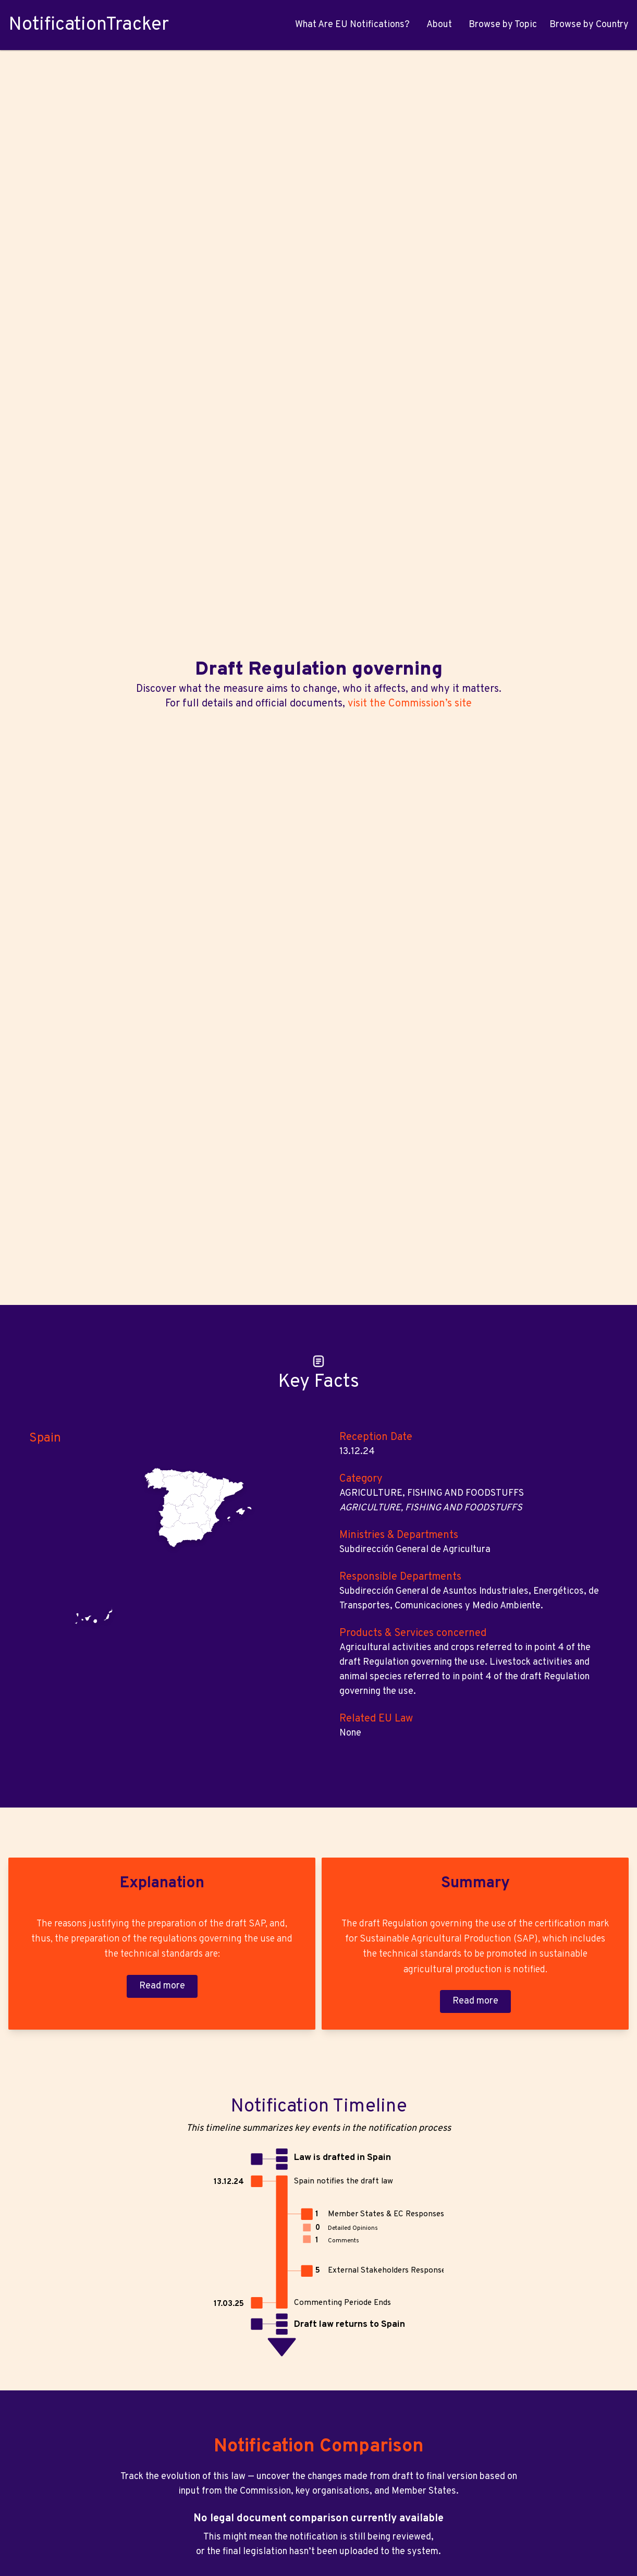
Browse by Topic (503, 25)
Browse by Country (589, 25)
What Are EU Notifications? (352, 25)
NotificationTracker (88, 25)
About (439, 25)
